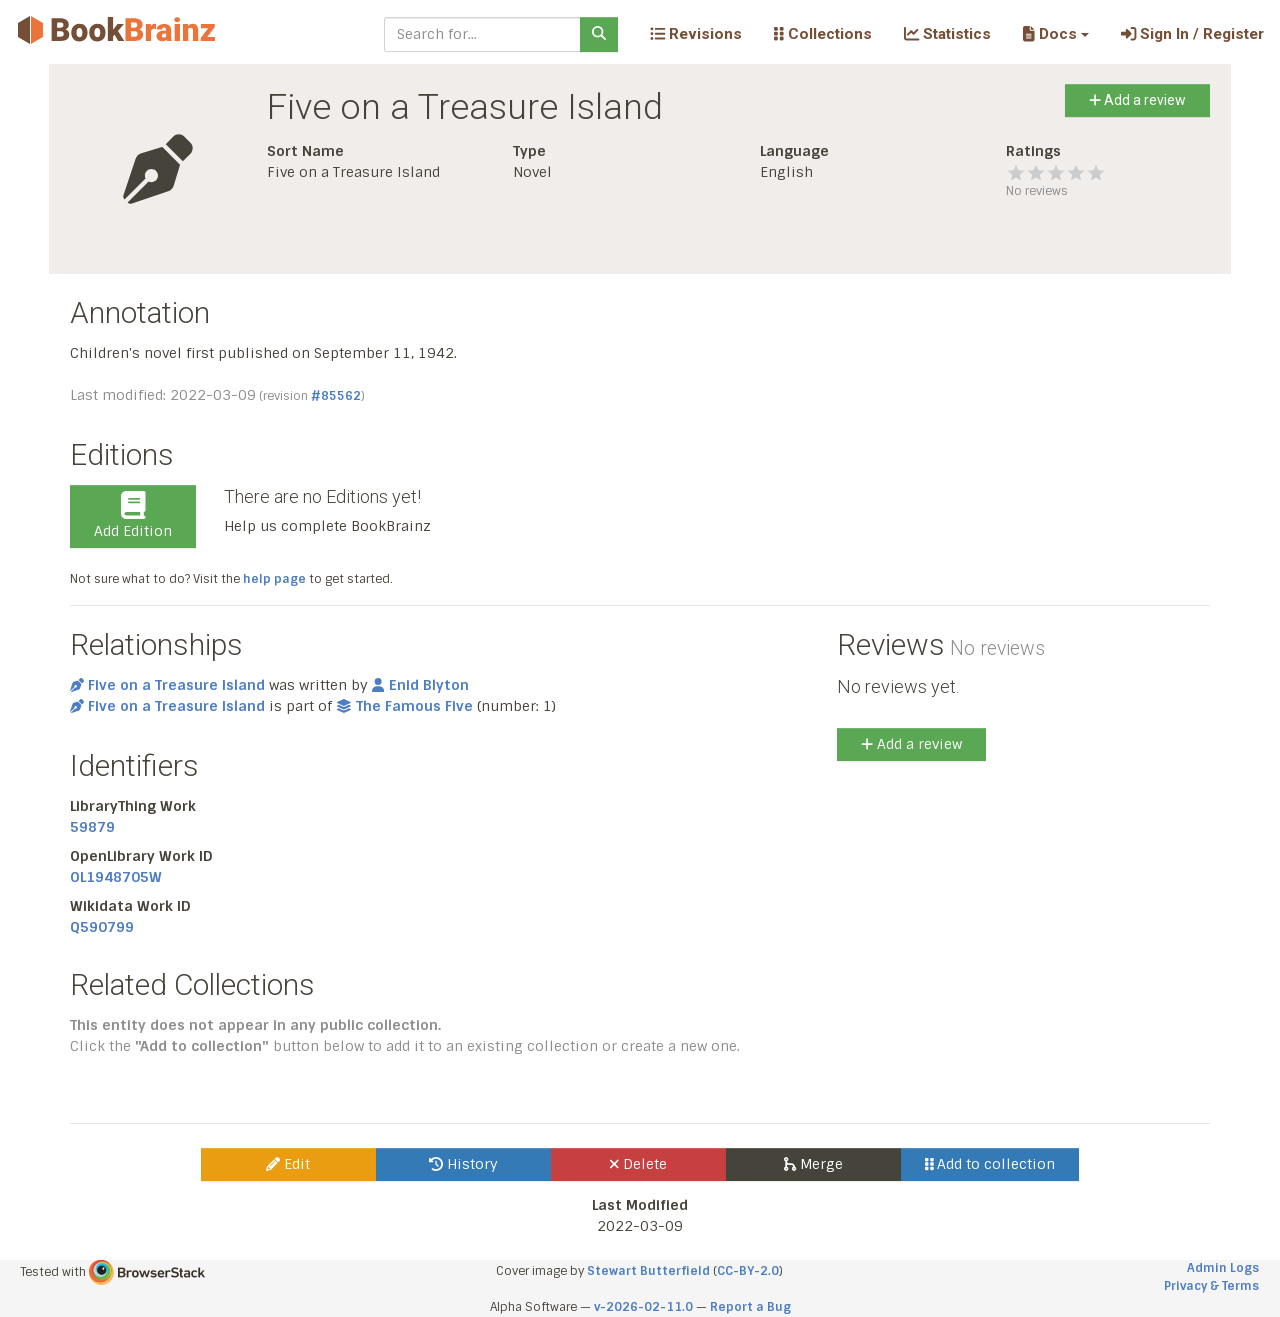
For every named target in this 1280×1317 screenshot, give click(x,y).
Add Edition (133, 516)
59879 (92, 827)
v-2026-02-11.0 (643, 1307)
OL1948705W (116, 877)
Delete (638, 1164)
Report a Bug (750, 1307)
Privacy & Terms (1211, 1286)
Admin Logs (1223, 1268)
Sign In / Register (1192, 34)
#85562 (336, 396)
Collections (823, 34)
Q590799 (102, 927)
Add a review (1137, 100)
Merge (813, 1164)
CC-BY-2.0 (748, 1271)
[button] (1055, 34)
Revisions (696, 34)
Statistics (947, 34)
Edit (288, 1164)
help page (274, 579)
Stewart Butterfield (648, 1271)
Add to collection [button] (990, 1164)
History (463, 1164)
